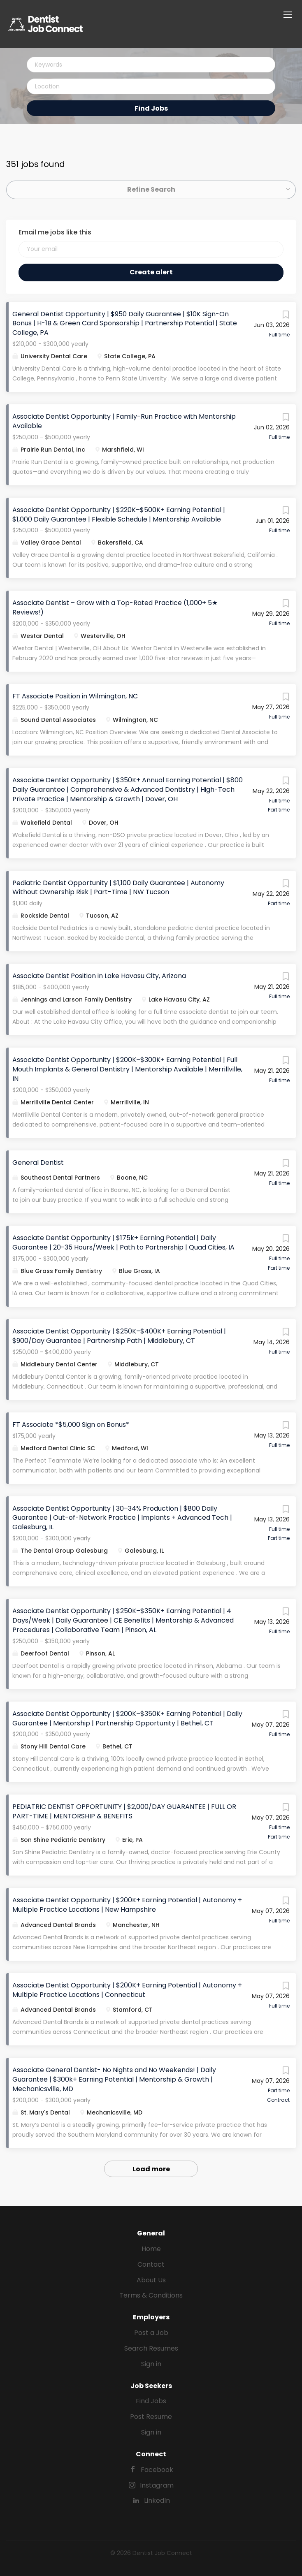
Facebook (157, 2469)
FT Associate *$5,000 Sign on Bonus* (70, 1424)
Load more (151, 2169)
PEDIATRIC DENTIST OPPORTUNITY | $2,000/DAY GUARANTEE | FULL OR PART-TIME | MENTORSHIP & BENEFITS (124, 1811)
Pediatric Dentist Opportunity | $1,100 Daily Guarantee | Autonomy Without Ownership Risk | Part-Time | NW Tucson (118, 887)
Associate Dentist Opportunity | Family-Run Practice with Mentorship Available (124, 421)
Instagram (157, 2485)
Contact (151, 2264)
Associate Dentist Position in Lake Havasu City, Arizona (99, 976)
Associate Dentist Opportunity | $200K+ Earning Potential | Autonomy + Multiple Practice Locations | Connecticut (127, 1989)
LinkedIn (157, 2500)
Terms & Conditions (151, 2295)
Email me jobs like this (55, 232)
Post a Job (151, 2332)
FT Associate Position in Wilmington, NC (75, 696)
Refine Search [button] (151, 189)
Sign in (151, 2364)
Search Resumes (151, 2348)
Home (151, 2249)
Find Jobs (151, 108)
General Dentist (38, 1162)
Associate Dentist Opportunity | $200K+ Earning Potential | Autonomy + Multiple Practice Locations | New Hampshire (127, 1904)
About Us (151, 2280)
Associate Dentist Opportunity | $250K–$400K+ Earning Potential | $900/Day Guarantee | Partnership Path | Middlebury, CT (119, 1335)
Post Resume (151, 2416)
